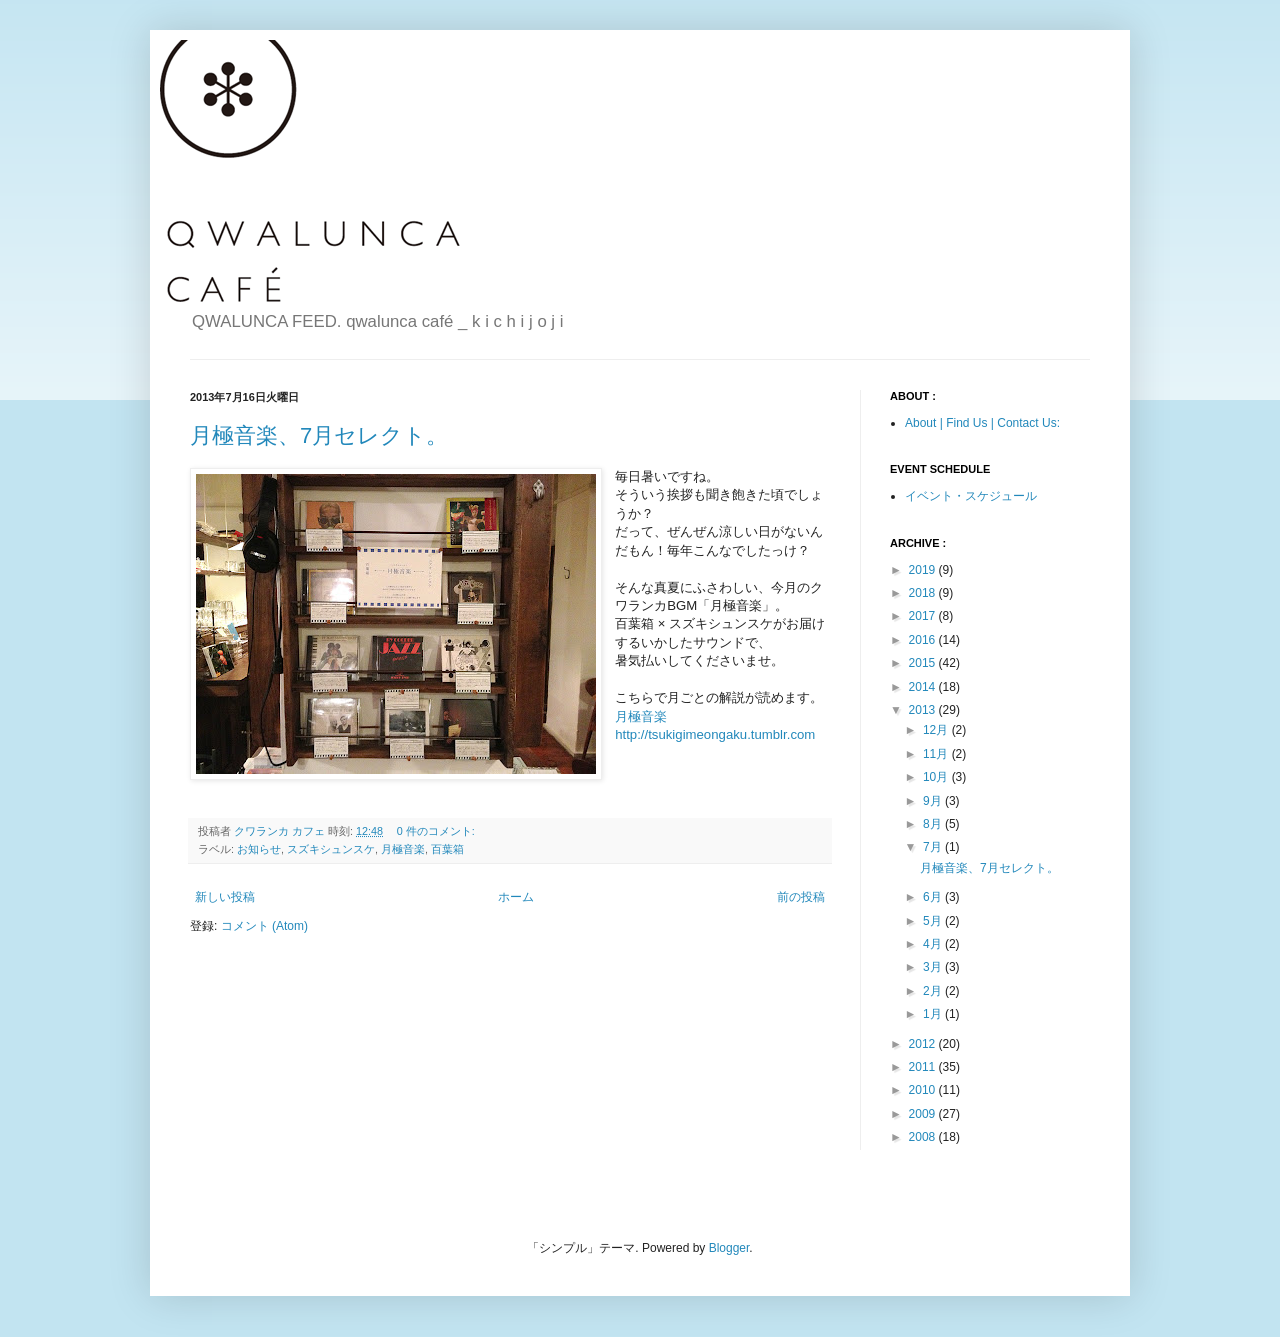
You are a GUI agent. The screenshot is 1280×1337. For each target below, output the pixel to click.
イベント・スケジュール (971, 496)
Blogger (729, 1248)
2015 (924, 663)
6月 (934, 897)
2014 (924, 687)
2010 (924, 1090)
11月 (937, 754)
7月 (934, 847)
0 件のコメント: (437, 831)
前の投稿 (801, 897)
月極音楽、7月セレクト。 (319, 435)
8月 (934, 824)
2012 (924, 1044)
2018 (924, 593)
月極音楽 (403, 849)
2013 (924, 710)
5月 (934, 921)
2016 (924, 640)
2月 (934, 991)
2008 (924, 1137)
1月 (934, 1014)
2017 (924, 616)
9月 (934, 801)
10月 (937, 777)
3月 (934, 967)
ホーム (516, 897)
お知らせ (259, 849)
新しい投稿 (225, 897)
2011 (924, 1067)
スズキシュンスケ (331, 849)
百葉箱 (447, 849)
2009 (924, 1114)
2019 (924, 570)
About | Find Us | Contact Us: (982, 423)
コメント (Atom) (264, 926)
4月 (934, 944)
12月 (937, 730)
